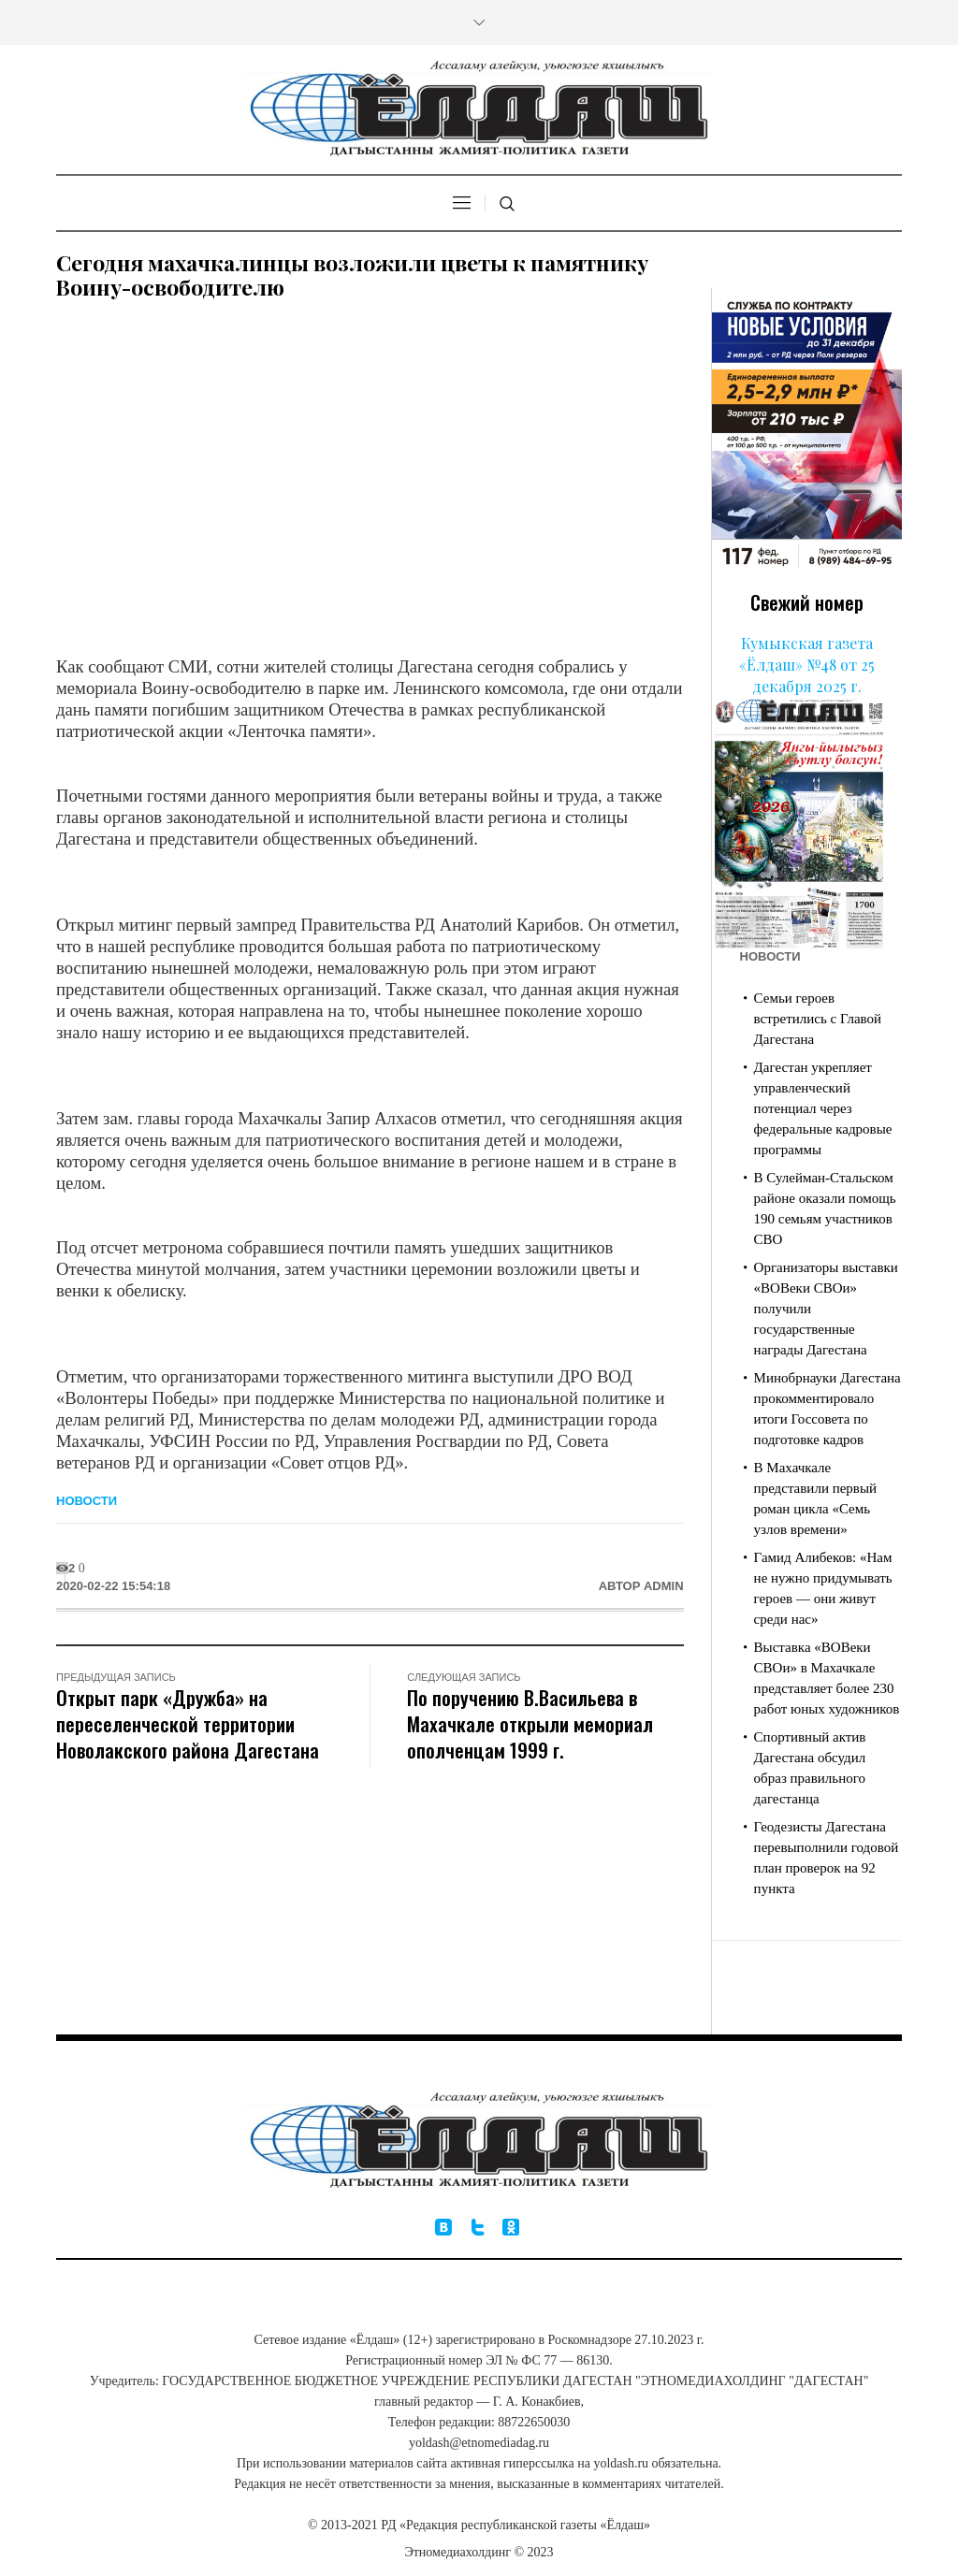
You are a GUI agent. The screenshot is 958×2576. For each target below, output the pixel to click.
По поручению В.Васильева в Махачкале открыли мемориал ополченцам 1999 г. (530, 1723)
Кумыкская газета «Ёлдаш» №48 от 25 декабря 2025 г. (807, 664)
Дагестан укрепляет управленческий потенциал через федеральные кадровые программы (823, 1108)
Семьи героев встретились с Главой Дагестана (818, 1019)
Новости (86, 1501)
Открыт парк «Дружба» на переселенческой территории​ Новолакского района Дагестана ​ (190, 1723)
